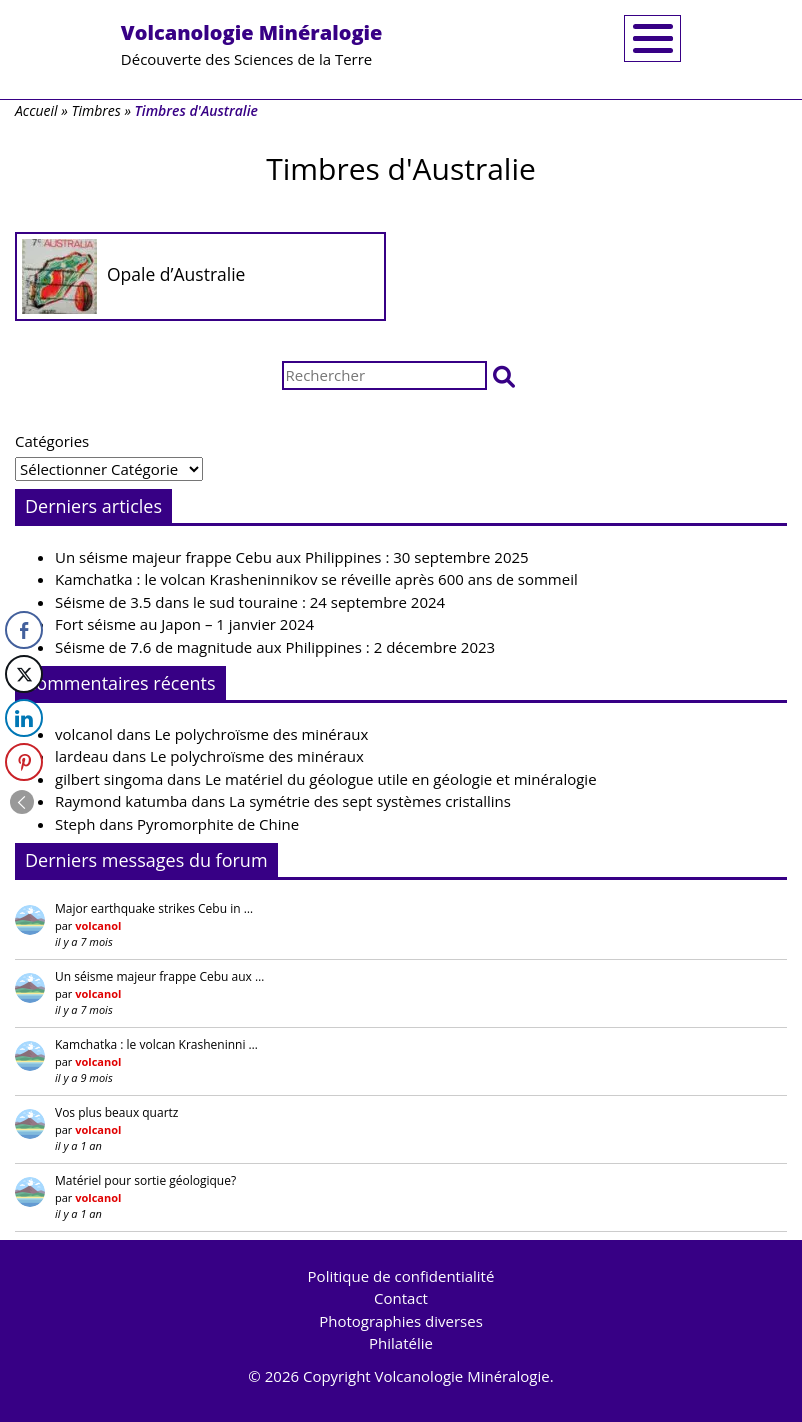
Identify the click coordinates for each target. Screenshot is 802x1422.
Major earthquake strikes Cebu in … (154, 908)
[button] (504, 375)
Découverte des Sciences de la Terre (252, 44)
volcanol (84, 734)
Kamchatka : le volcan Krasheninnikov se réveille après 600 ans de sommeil (316, 579)
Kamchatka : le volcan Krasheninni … (156, 1044)
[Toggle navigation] (652, 38)
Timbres (95, 110)
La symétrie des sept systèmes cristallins (370, 801)
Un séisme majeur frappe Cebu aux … (159, 976)
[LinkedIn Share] (24, 718)
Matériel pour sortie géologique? (145, 1180)
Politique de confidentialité (401, 1276)
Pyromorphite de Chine (218, 824)
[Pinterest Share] (24, 762)
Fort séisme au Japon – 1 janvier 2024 (184, 624)
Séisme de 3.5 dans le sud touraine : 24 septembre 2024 (250, 602)
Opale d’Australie (176, 274)
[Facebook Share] (24, 630)
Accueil (36, 110)
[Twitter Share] (24, 674)
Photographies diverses (401, 1321)
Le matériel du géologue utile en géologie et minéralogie (401, 779)
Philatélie (401, 1343)
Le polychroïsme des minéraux (262, 734)
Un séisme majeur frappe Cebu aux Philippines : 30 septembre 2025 (292, 557)
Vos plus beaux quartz (116, 1112)
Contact (401, 1298)
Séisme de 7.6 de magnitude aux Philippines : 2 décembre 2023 (275, 647)
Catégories (52, 441)
